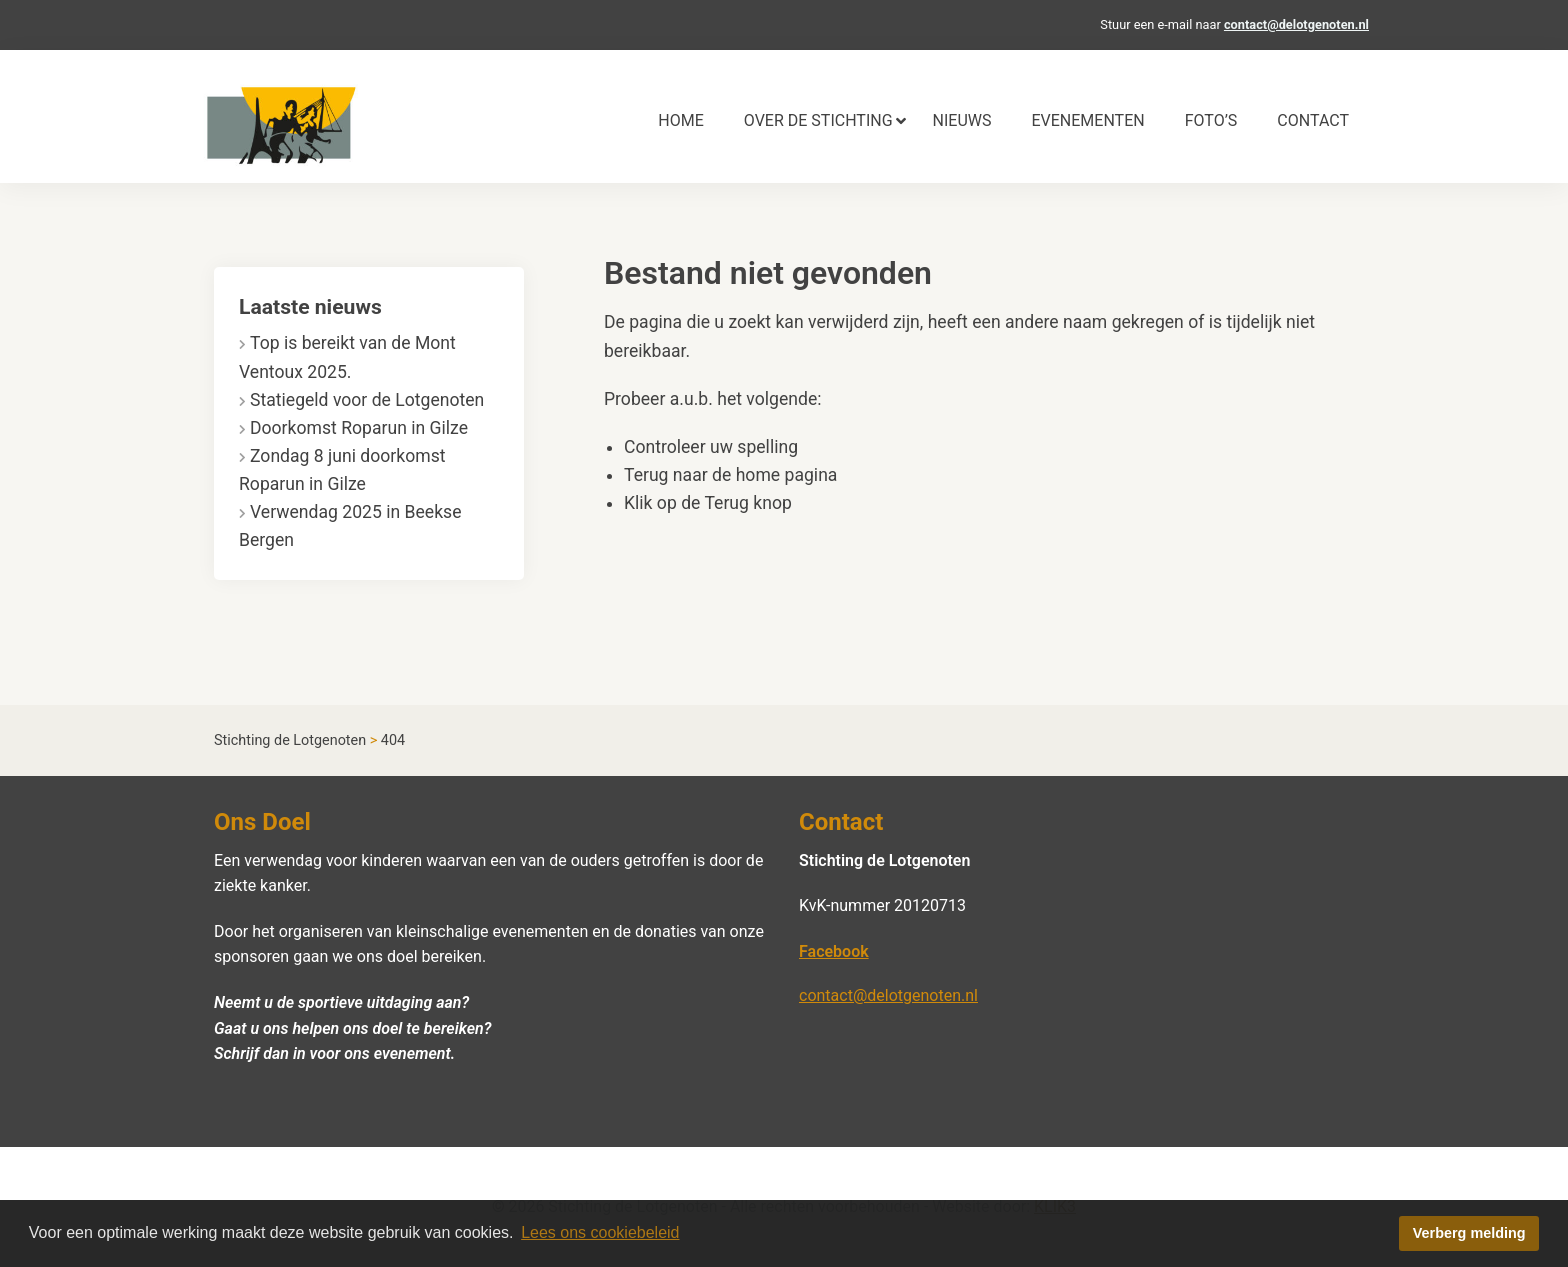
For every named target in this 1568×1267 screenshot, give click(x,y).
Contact (1313, 120)
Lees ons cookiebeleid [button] (600, 1232)
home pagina (787, 475)
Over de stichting (818, 120)
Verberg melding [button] (1469, 1233)
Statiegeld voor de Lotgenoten (367, 400)
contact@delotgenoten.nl (1296, 24)
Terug (726, 503)
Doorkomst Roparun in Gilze (359, 428)
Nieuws (962, 120)
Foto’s (1211, 120)
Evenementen (1087, 120)
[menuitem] (680, 121)
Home (680, 120)
